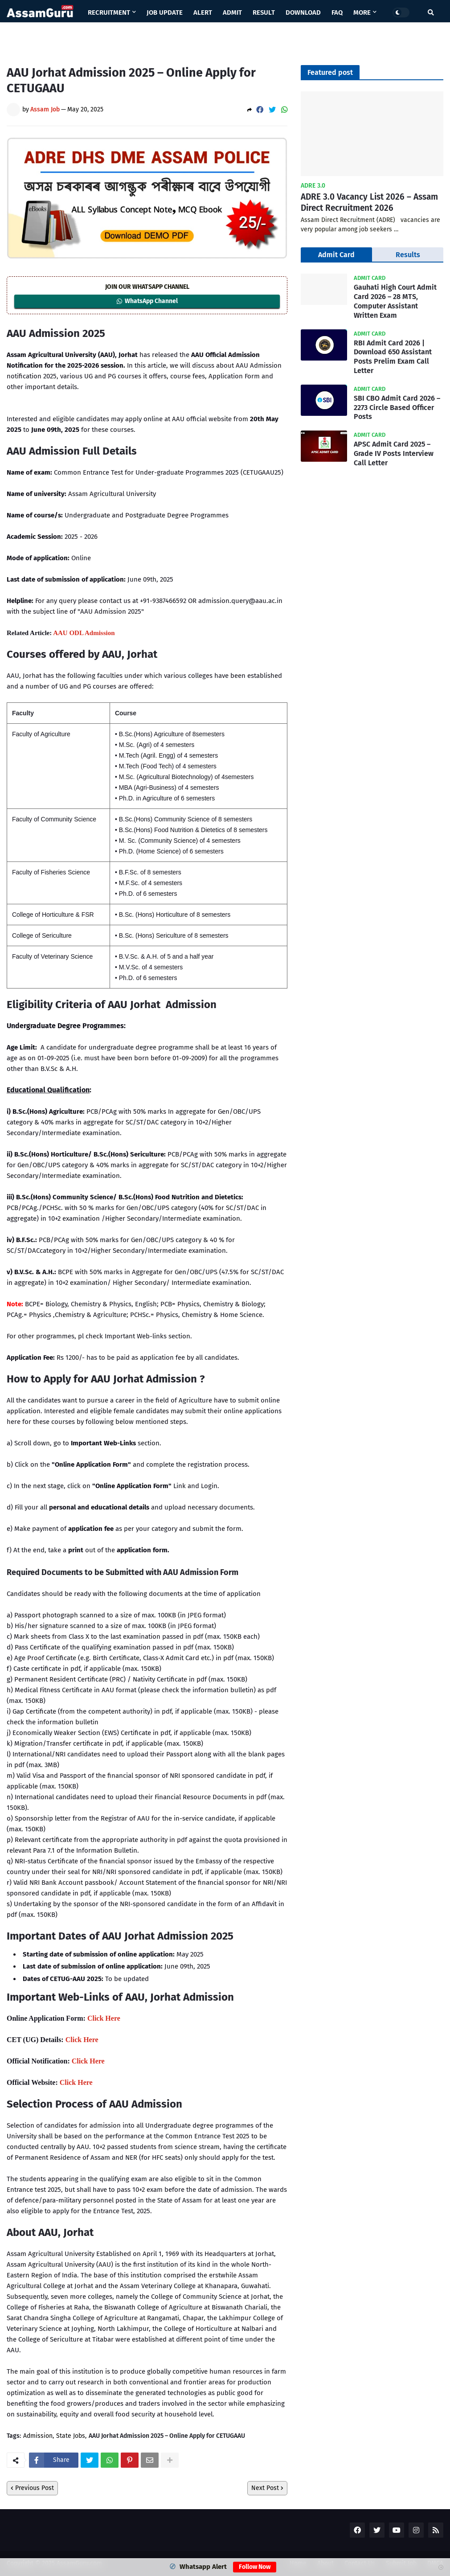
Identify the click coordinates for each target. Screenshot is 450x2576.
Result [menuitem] (264, 12)
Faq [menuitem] (337, 12)
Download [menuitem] (303, 12)
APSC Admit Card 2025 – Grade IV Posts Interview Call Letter (394, 453)
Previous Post (34, 2488)
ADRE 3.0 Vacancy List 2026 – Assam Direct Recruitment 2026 (369, 202)
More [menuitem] (362, 12)
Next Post (265, 2488)
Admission (38, 2436)
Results (408, 254)
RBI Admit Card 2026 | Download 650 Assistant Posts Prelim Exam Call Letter (393, 357)
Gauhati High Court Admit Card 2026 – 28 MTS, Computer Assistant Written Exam (395, 301)
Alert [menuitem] (202, 12)
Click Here (103, 2018)
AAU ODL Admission (84, 632)
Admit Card (336, 254)
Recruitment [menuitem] (109, 12)
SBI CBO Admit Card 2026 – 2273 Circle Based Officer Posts (397, 407)
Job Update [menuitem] (165, 12)
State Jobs (70, 2436)
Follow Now (254, 2567)
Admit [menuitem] (232, 12)
